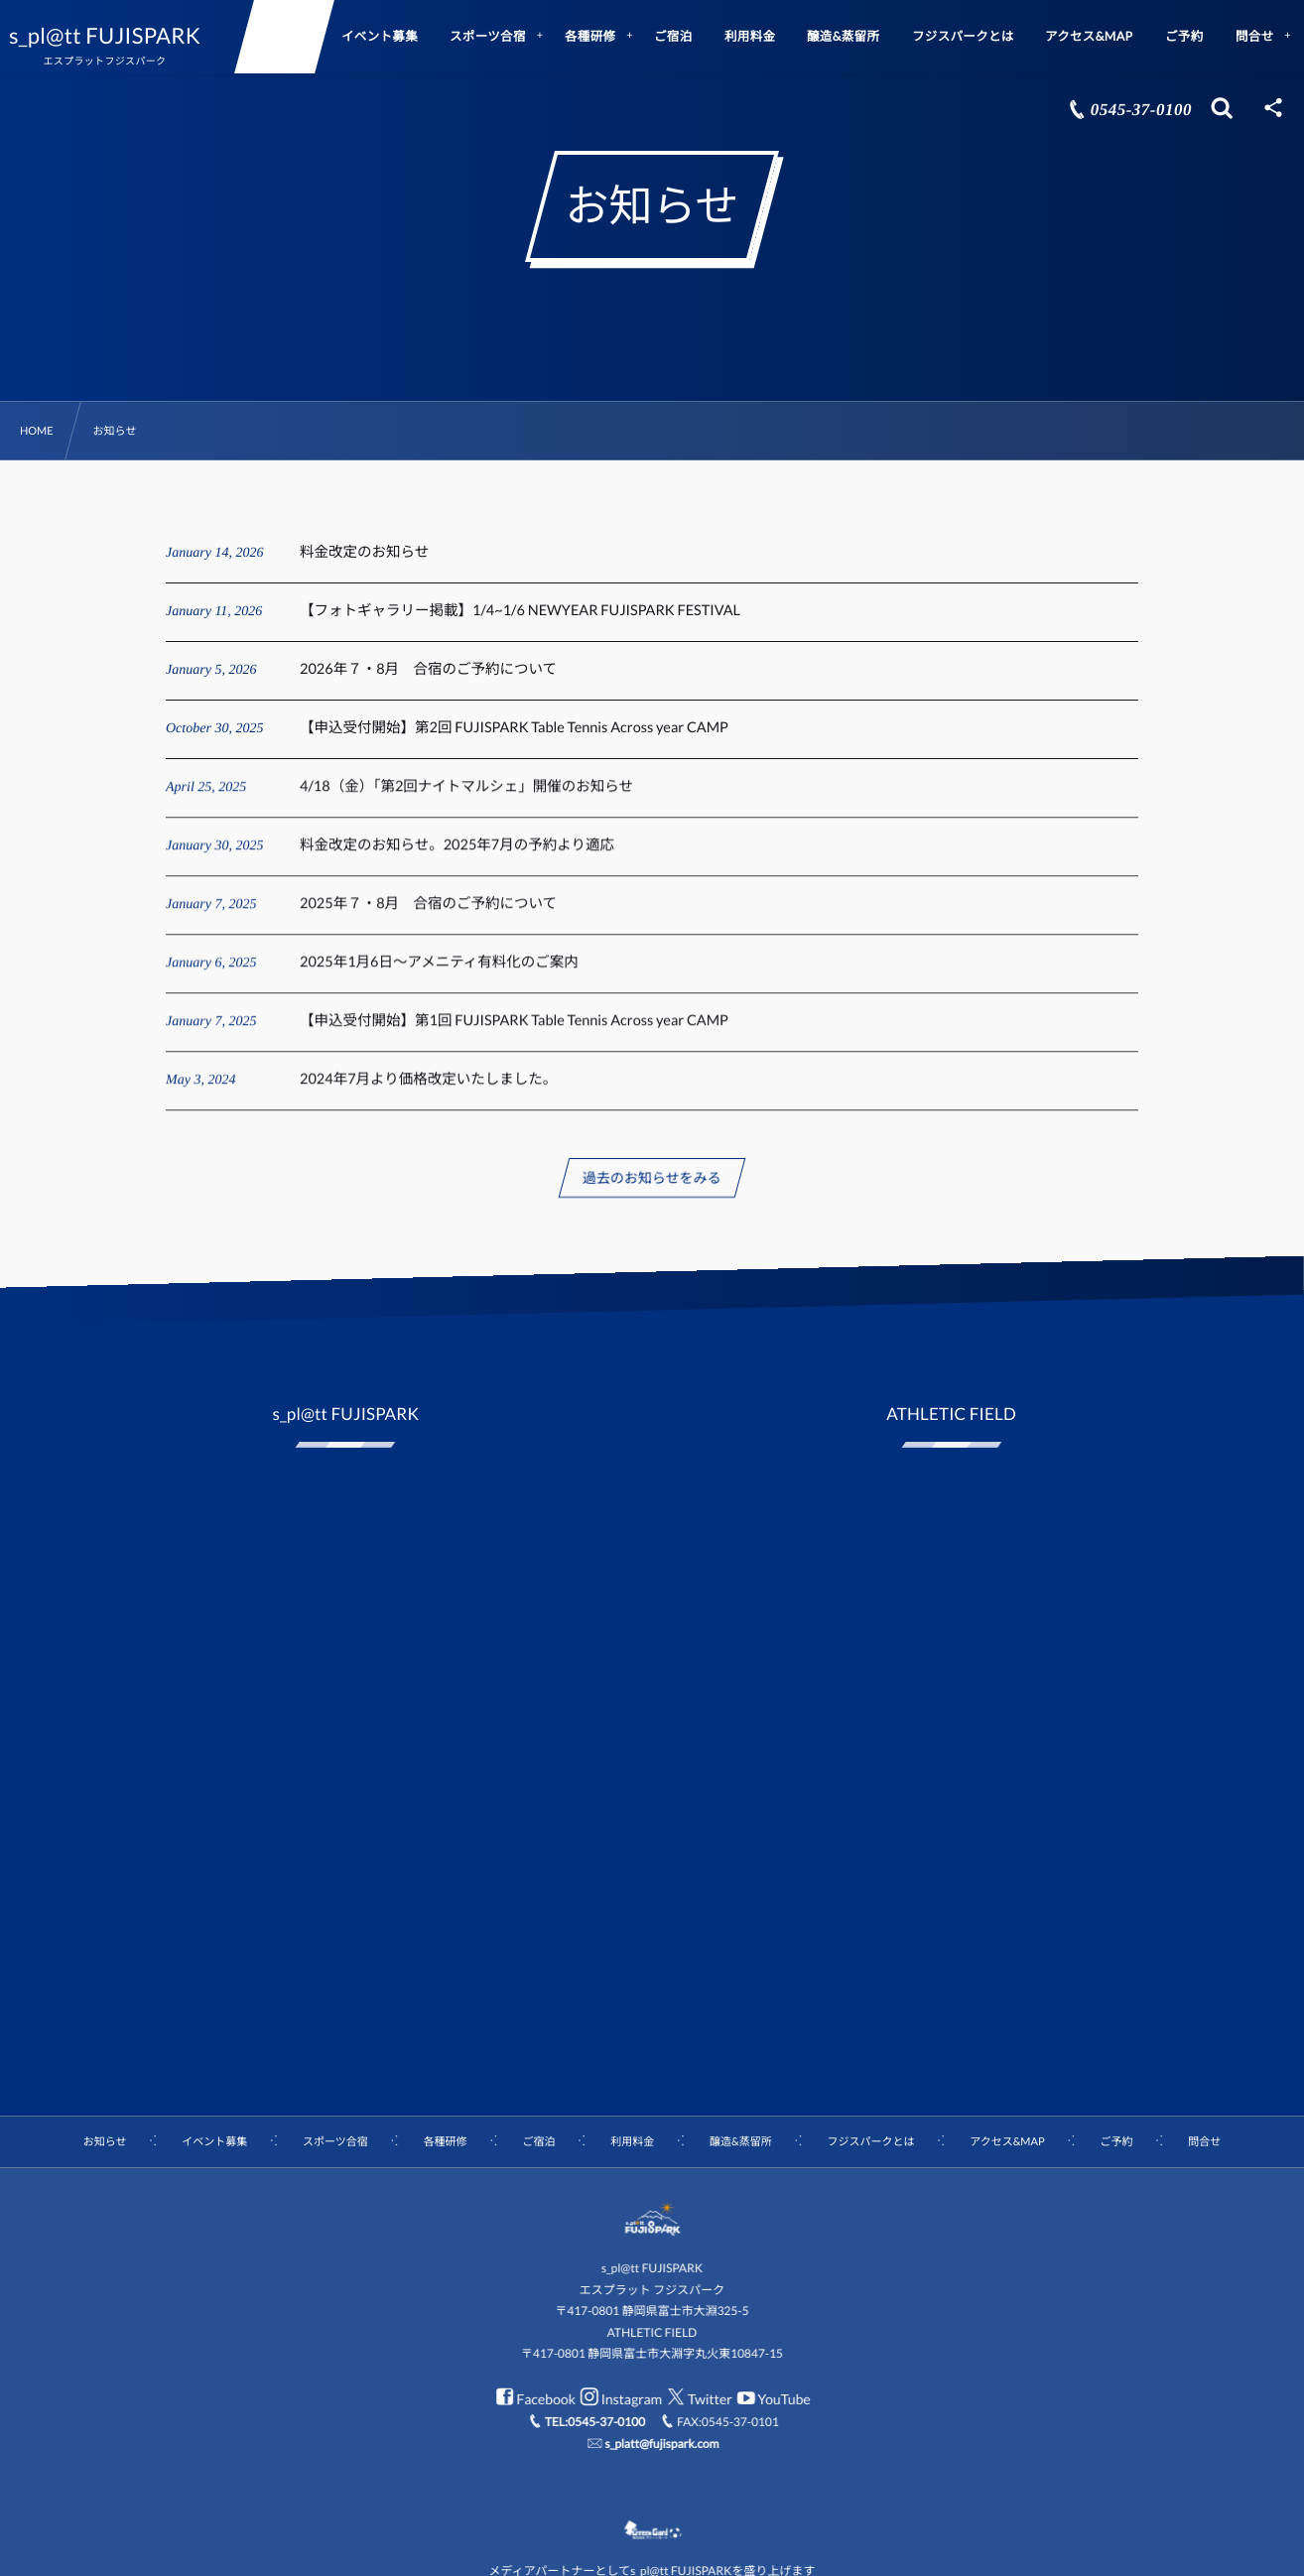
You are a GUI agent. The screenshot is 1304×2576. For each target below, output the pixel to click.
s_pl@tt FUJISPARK (121, 36)
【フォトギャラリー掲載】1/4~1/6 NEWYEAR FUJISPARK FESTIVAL (520, 610)
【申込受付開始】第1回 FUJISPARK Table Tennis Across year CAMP (514, 1033)
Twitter (697, 2398)
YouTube (771, 2398)
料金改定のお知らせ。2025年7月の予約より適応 (457, 857)
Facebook (534, 2398)
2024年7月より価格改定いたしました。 (428, 1092)
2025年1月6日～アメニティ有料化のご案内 (439, 974)
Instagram (619, 2398)
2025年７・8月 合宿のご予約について (428, 916)
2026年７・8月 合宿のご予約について (428, 669)
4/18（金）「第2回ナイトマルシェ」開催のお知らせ (466, 799)
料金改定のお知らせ (364, 552)
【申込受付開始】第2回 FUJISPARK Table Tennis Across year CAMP (514, 727)
